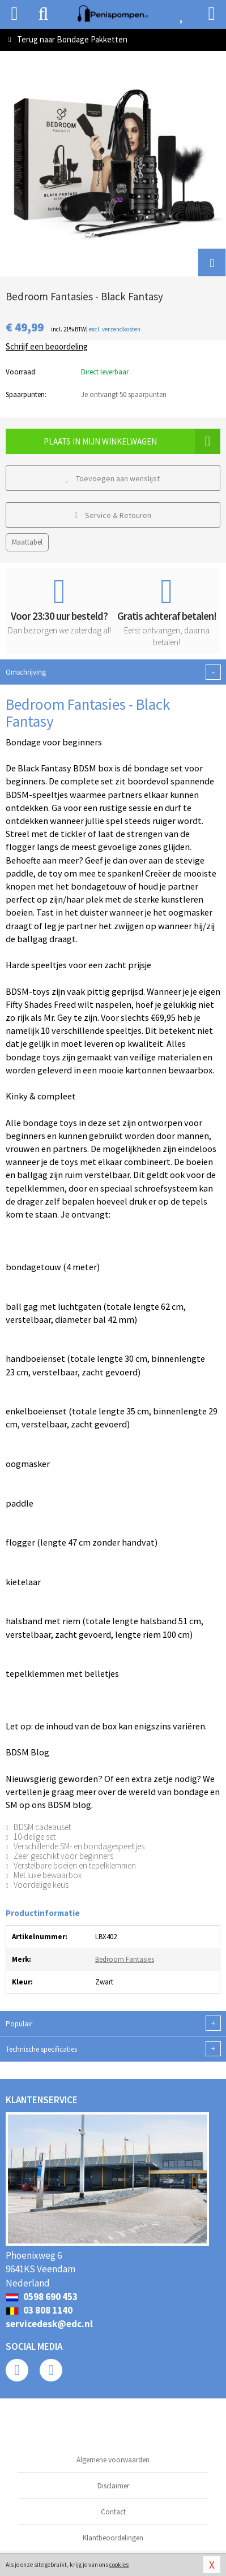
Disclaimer (113, 2486)
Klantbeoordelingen (113, 2538)
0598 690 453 (42, 2296)
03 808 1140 (39, 2310)
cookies (119, 2565)
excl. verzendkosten (114, 329)
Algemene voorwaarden (113, 2460)
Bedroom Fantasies (124, 1959)
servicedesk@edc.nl (49, 2324)
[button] (212, 262)
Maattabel (27, 542)
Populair (113, 2023)
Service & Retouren (113, 515)
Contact (113, 2512)
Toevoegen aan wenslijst (113, 478)
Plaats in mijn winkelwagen (132, 441)
